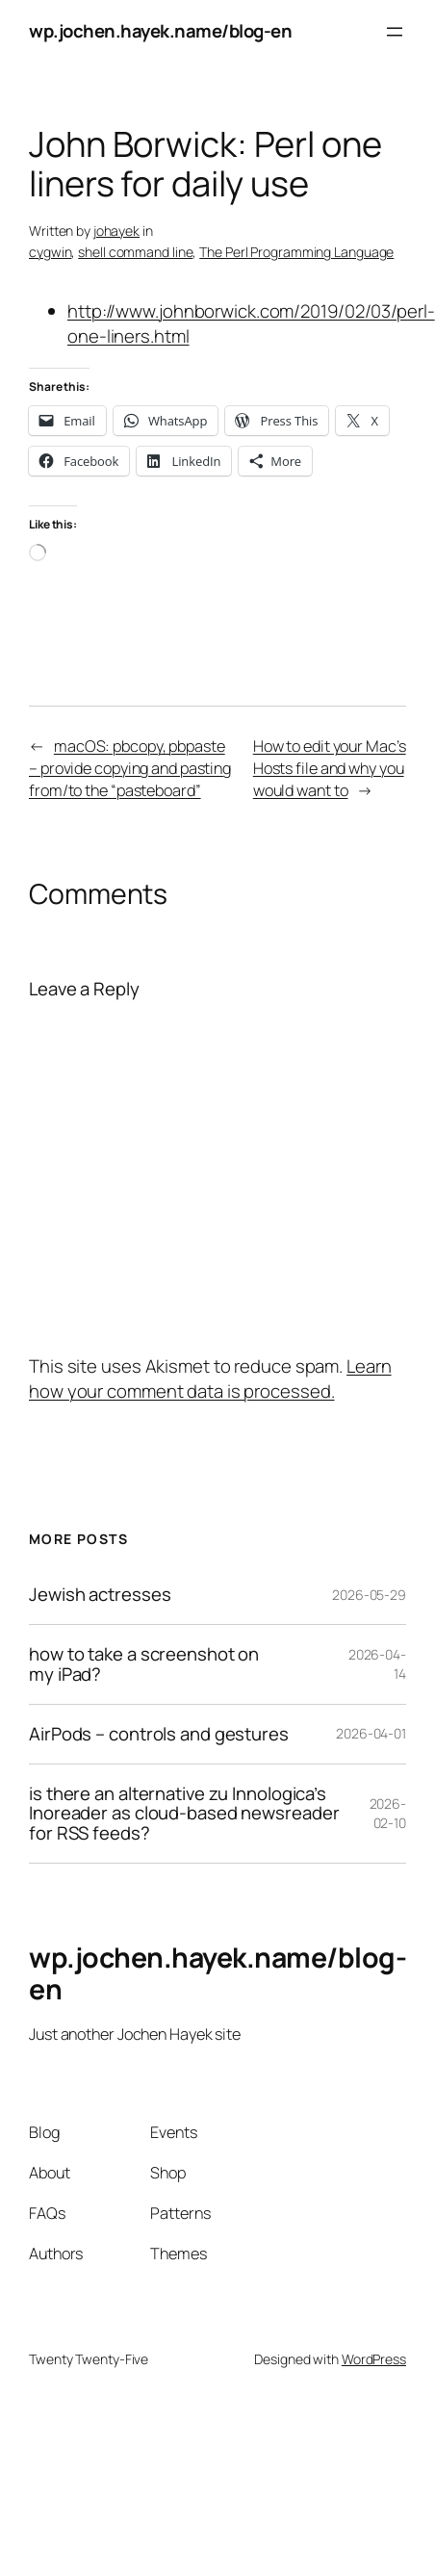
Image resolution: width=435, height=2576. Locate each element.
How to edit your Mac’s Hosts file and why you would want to (329, 768)
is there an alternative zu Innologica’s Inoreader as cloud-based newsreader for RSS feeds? (184, 1813)
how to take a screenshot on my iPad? (144, 1664)
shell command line (135, 252)
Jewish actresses (99, 1594)
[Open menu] (394, 31)
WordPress (374, 2359)
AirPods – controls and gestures (159, 1734)
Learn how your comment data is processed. (210, 1378)
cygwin (50, 252)
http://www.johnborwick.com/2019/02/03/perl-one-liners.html (251, 323)
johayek (116, 230)
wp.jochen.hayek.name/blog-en (160, 30)
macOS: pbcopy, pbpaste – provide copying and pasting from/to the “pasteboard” (130, 768)
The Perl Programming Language (296, 252)
